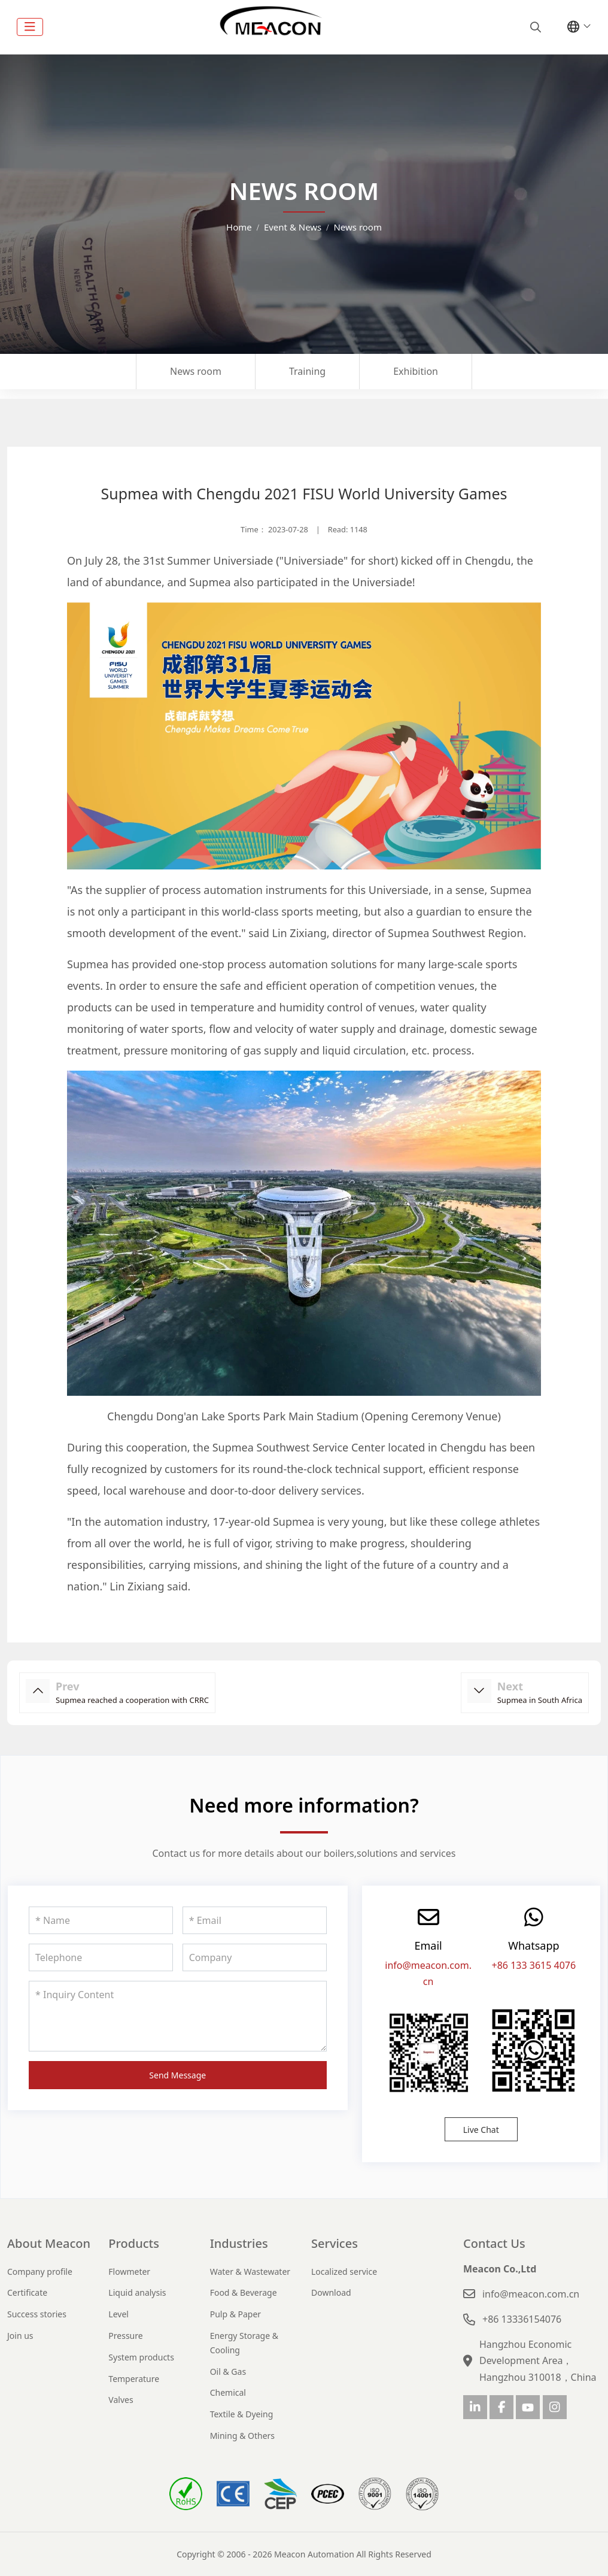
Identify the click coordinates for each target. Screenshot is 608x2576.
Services (334, 2243)
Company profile (39, 2271)
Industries (239, 2243)
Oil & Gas (228, 2371)
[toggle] (30, 27)
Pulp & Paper (235, 2314)
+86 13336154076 (521, 2319)
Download (331, 2292)
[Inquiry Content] (178, 2016)
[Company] (255, 1957)
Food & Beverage (243, 2292)
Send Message (177, 2075)
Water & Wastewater (250, 2271)
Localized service (344, 2271)
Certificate (27, 2292)
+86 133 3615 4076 (534, 1965)
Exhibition (415, 371)
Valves (120, 2399)
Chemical (228, 2392)
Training (307, 371)
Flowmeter (129, 2271)
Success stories (36, 2314)
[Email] (255, 1920)
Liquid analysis (137, 2292)
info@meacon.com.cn (530, 2294)
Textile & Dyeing (241, 2414)
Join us (20, 2335)
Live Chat (481, 2129)
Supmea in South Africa (539, 1700)
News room (195, 371)
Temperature (133, 2378)
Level (118, 2314)
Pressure (125, 2335)
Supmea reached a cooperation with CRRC (132, 1700)
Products (133, 2243)
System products (141, 2357)
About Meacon (48, 2243)
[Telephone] (101, 1957)
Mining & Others (242, 2435)
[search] (534, 27)
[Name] (101, 1920)
